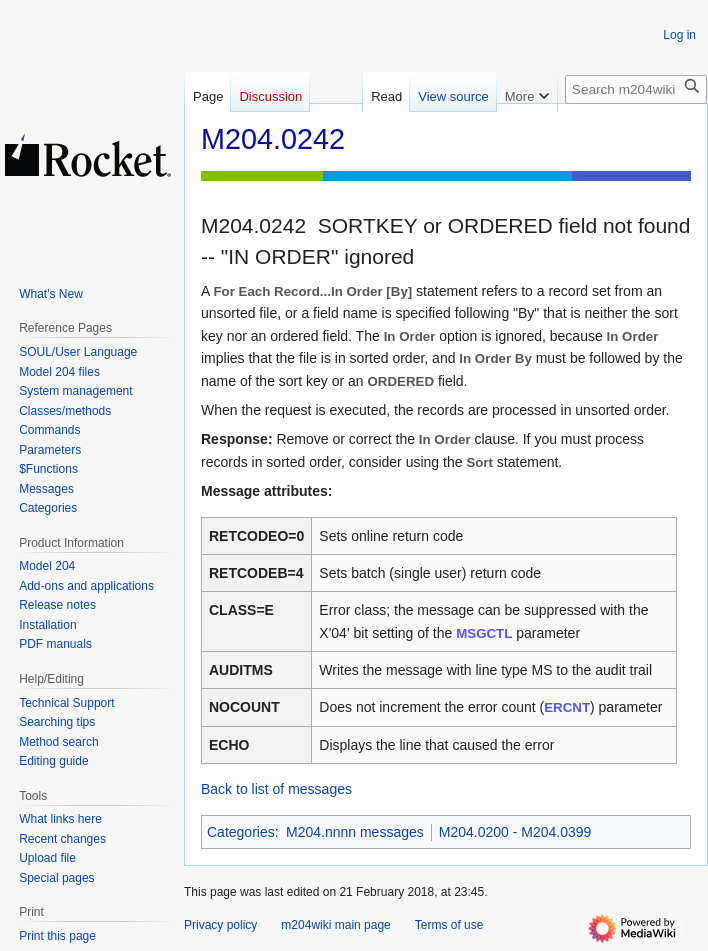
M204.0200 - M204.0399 (515, 832)
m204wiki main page (335, 925)
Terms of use (449, 925)
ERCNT (567, 707)
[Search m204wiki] (636, 89)
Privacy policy (220, 925)
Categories (241, 832)
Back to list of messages (276, 789)
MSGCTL (484, 633)
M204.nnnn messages (355, 832)
